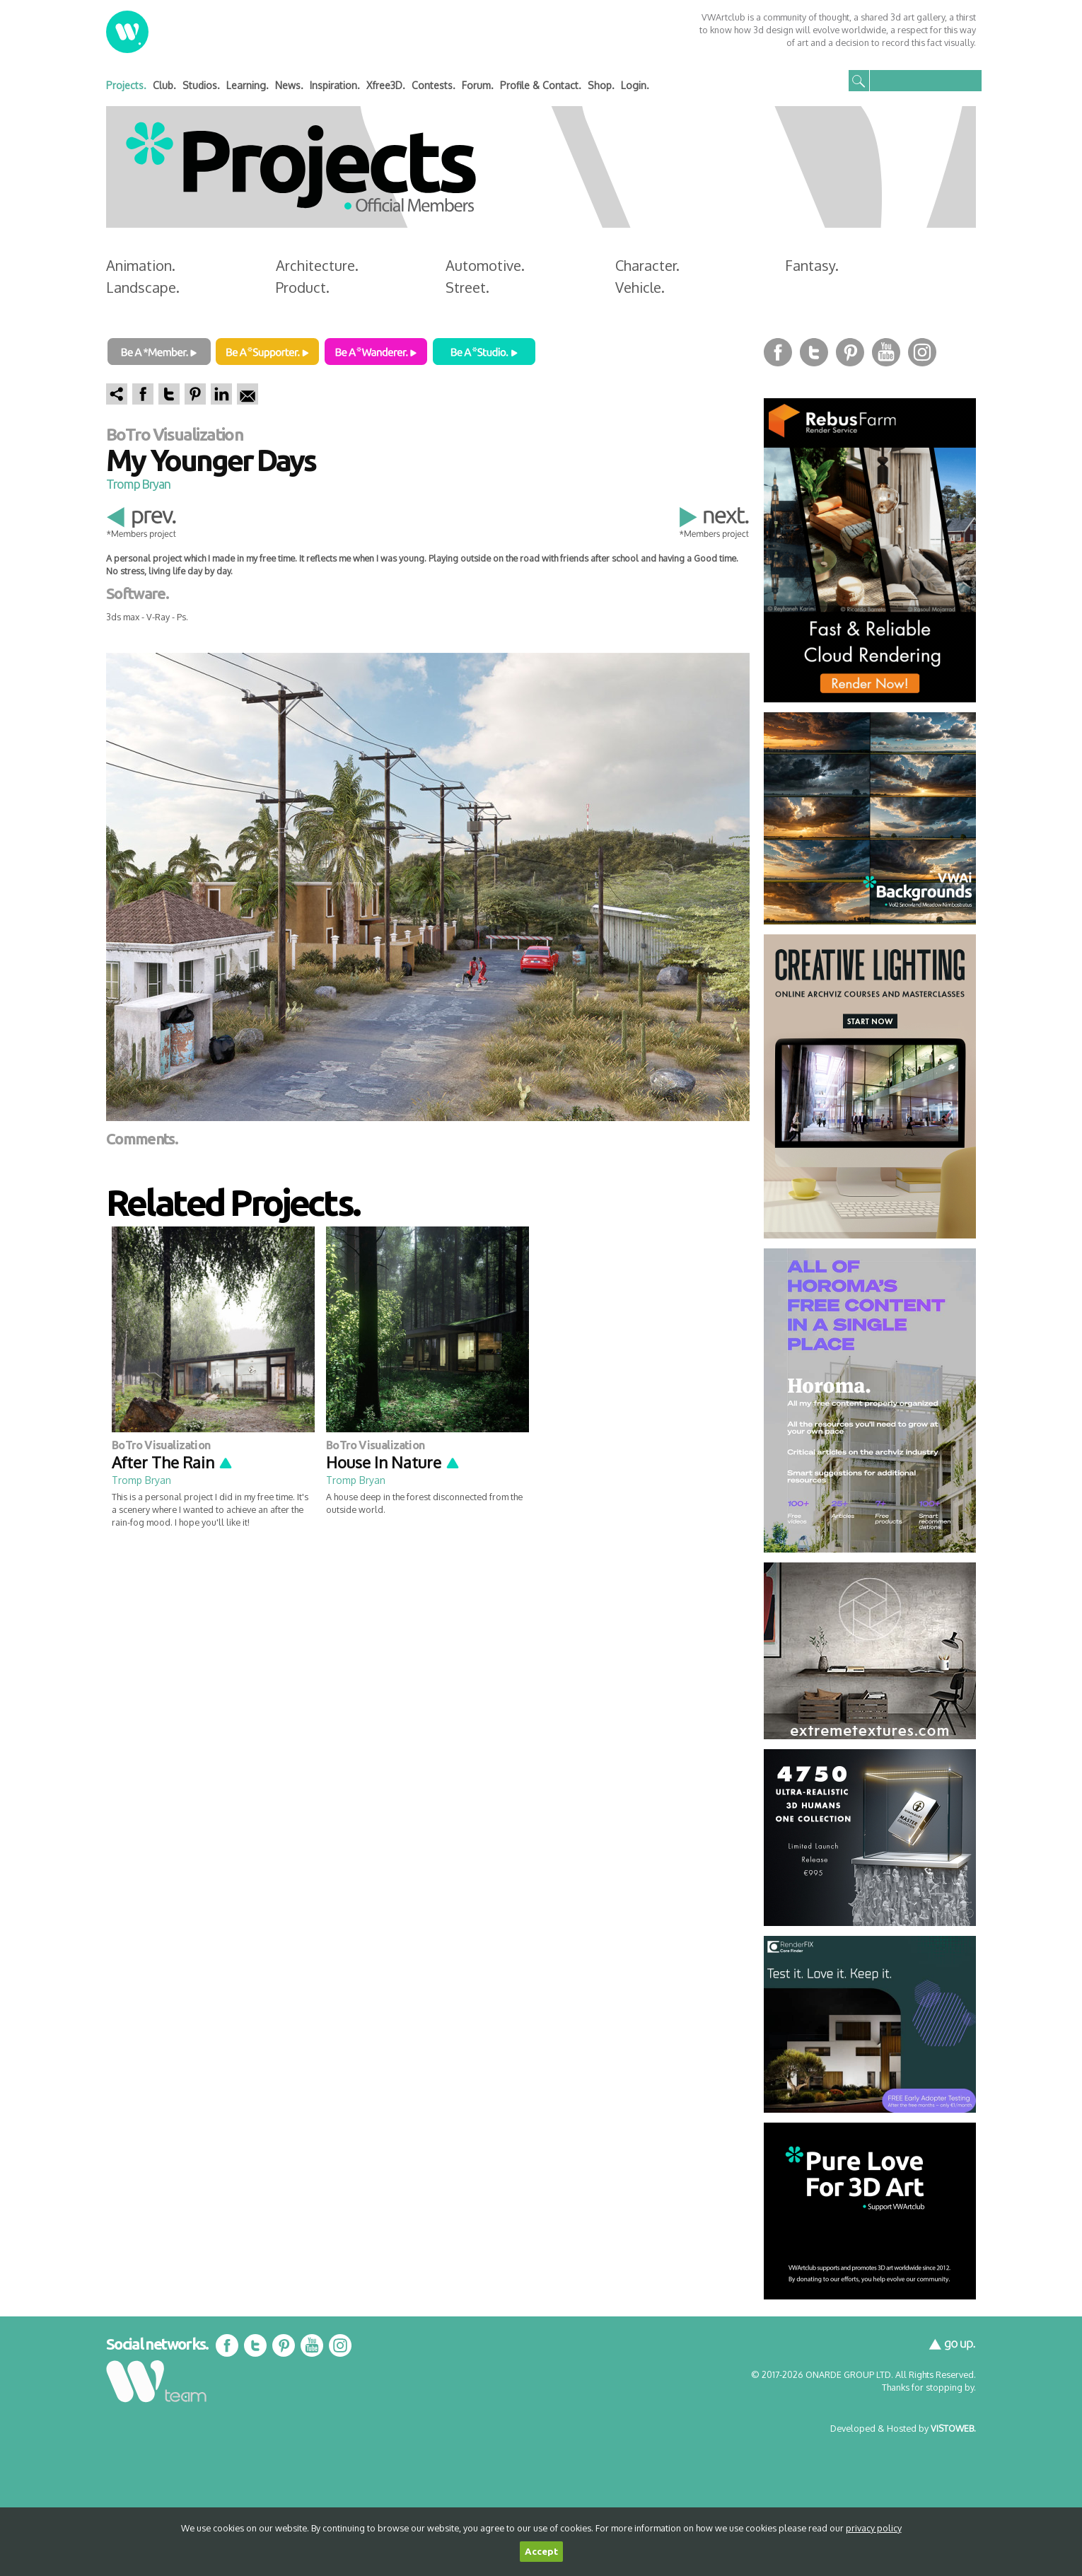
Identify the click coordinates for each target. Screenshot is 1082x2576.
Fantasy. (812, 265)
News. (289, 85)
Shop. (601, 85)
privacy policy (874, 2528)
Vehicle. (640, 287)
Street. (467, 287)
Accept (541, 2551)
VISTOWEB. (953, 2428)
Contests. (433, 85)
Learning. (247, 85)
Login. (635, 85)
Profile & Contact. (540, 85)
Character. (647, 265)
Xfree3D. (385, 85)
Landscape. (143, 287)
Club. (164, 85)
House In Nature (393, 1462)
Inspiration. (335, 85)
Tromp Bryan (138, 484)
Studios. (201, 85)
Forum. (478, 85)
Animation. (140, 265)
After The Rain (172, 1462)
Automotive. (485, 265)
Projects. (126, 85)
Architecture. (317, 265)
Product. (303, 287)
